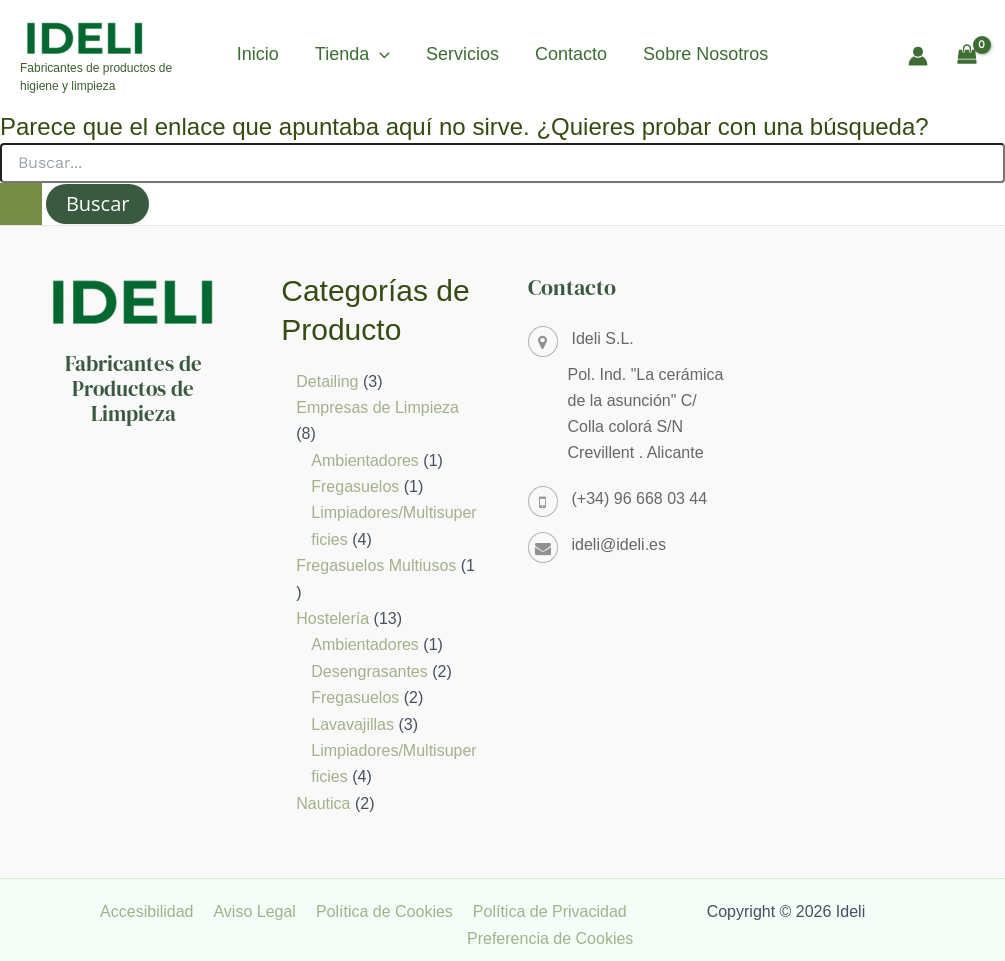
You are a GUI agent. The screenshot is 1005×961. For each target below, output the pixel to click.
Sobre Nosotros (705, 54)
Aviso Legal (264, 911)
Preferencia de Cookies (553, 938)
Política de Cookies (390, 911)
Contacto (571, 54)
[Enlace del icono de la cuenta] (918, 56)
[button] (379, 54)
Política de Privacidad (552, 911)
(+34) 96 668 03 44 (640, 498)
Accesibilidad (160, 911)
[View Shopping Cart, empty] (966, 56)
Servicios (462, 54)
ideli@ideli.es (619, 544)
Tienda (352, 54)
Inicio (258, 54)
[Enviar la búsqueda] (21, 204)
